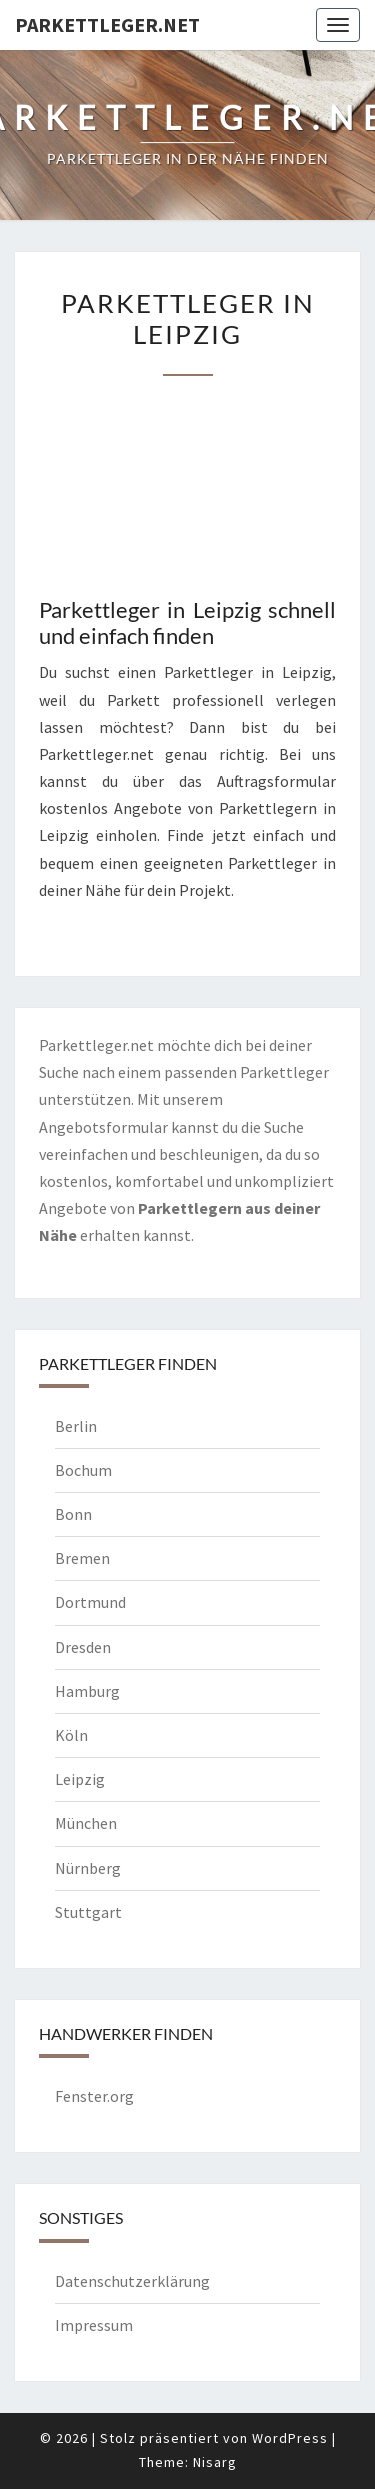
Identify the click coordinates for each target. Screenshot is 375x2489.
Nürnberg (88, 1868)
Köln (71, 1735)
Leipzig (80, 1779)
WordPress (290, 2438)
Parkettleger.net (107, 24)
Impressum (94, 2325)
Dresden (83, 1647)
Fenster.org (94, 2096)
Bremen (82, 1558)
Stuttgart (88, 1912)
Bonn (73, 1514)
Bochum (83, 1470)
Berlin (76, 1426)
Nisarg (215, 2462)
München (86, 1823)
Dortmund (90, 1602)
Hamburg (87, 1691)
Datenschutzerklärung (132, 2281)
